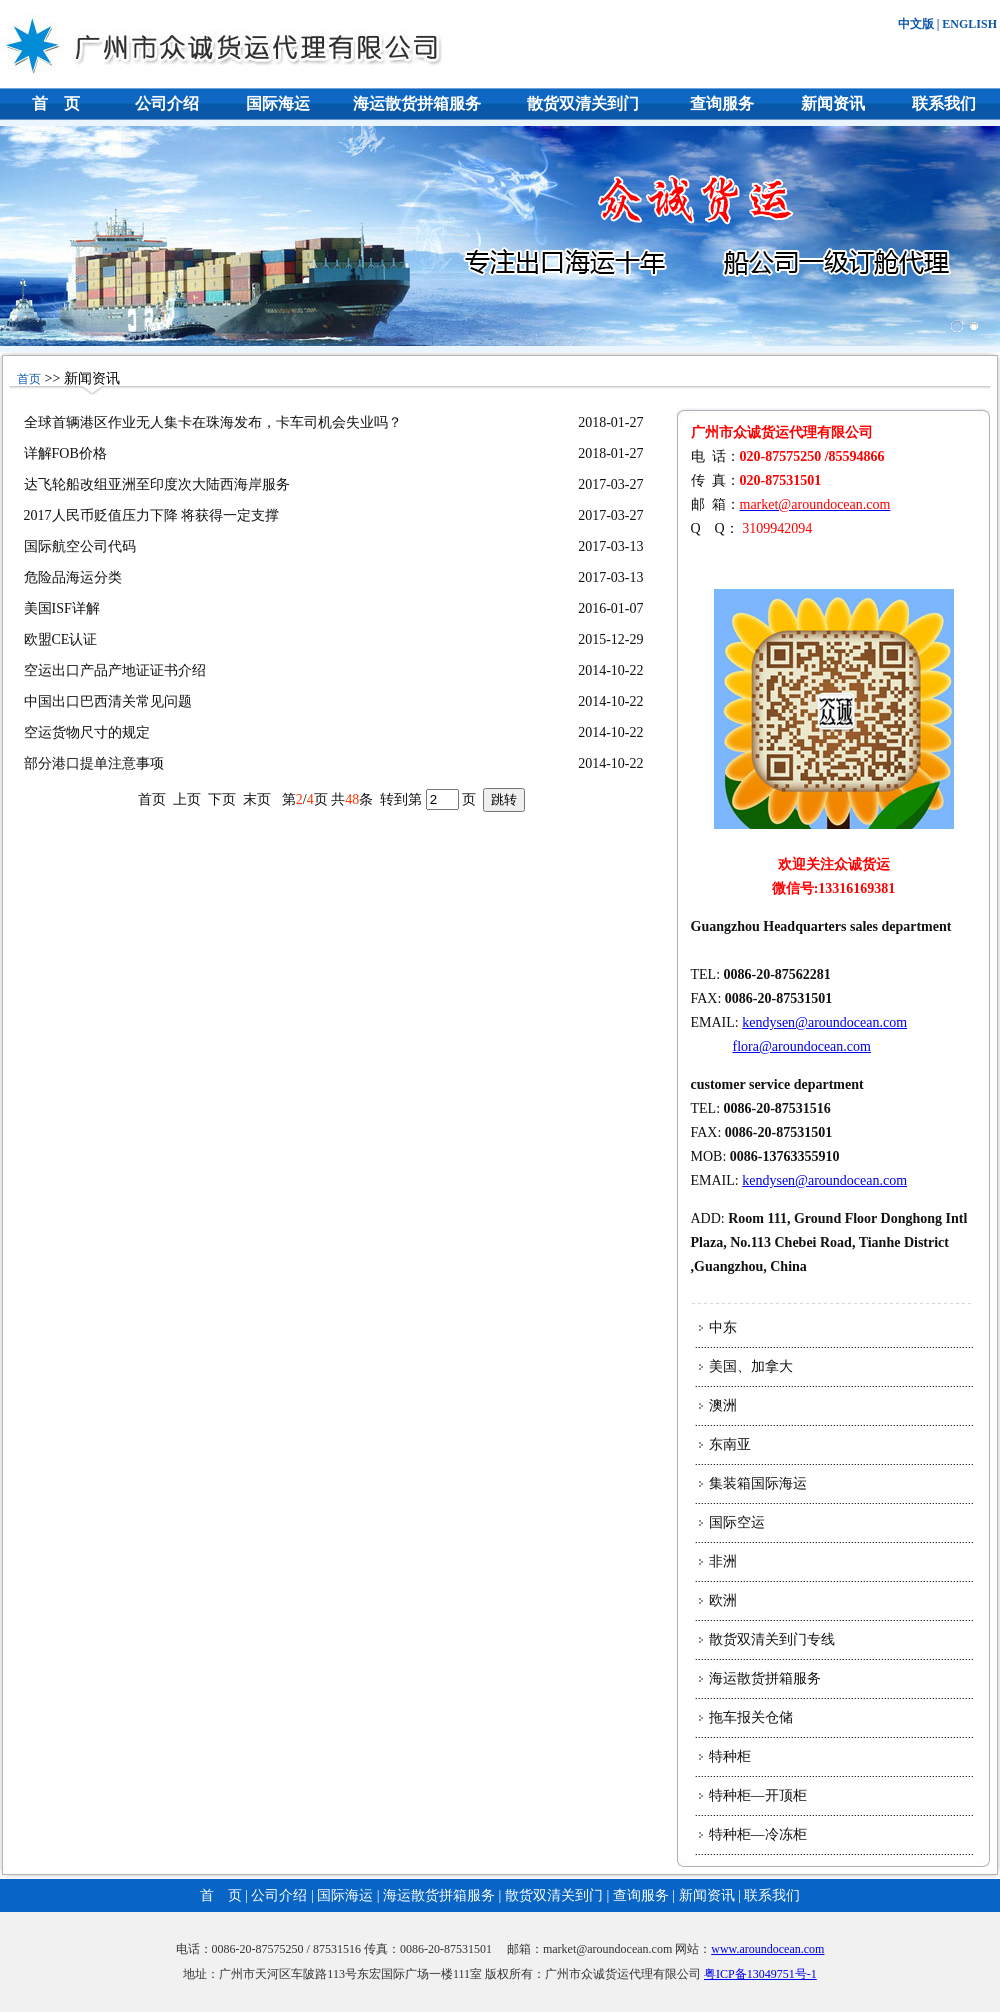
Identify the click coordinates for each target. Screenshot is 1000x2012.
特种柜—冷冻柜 (758, 1834)
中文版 (916, 24)
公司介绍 (167, 103)
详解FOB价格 (65, 453)
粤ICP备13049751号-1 (760, 1974)
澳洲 (723, 1405)
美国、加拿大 (751, 1366)
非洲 (723, 1561)
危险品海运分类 (73, 577)
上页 (187, 799)
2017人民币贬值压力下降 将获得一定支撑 (152, 515)
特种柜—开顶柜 (758, 1795)
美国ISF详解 (62, 608)
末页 (257, 799)
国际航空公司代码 (80, 546)
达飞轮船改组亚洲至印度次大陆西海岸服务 (157, 484)
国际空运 (737, 1522)
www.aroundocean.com (767, 1949)
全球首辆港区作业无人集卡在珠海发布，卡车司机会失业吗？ (213, 422)
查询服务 (722, 103)
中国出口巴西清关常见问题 (108, 701)
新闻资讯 (833, 103)
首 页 (56, 103)
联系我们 (944, 103)
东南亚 (730, 1444)
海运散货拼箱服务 (417, 103)
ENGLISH (969, 24)
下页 (222, 799)
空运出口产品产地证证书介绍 (115, 670)
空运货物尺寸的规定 (87, 732)
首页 (29, 379)
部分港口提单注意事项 (94, 763)
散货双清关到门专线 (772, 1639)
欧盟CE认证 (61, 639)
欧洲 (723, 1600)
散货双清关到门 (583, 103)
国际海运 (278, 103)
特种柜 (730, 1756)
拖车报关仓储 (751, 1717)
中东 (723, 1327)
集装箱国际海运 (758, 1483)
